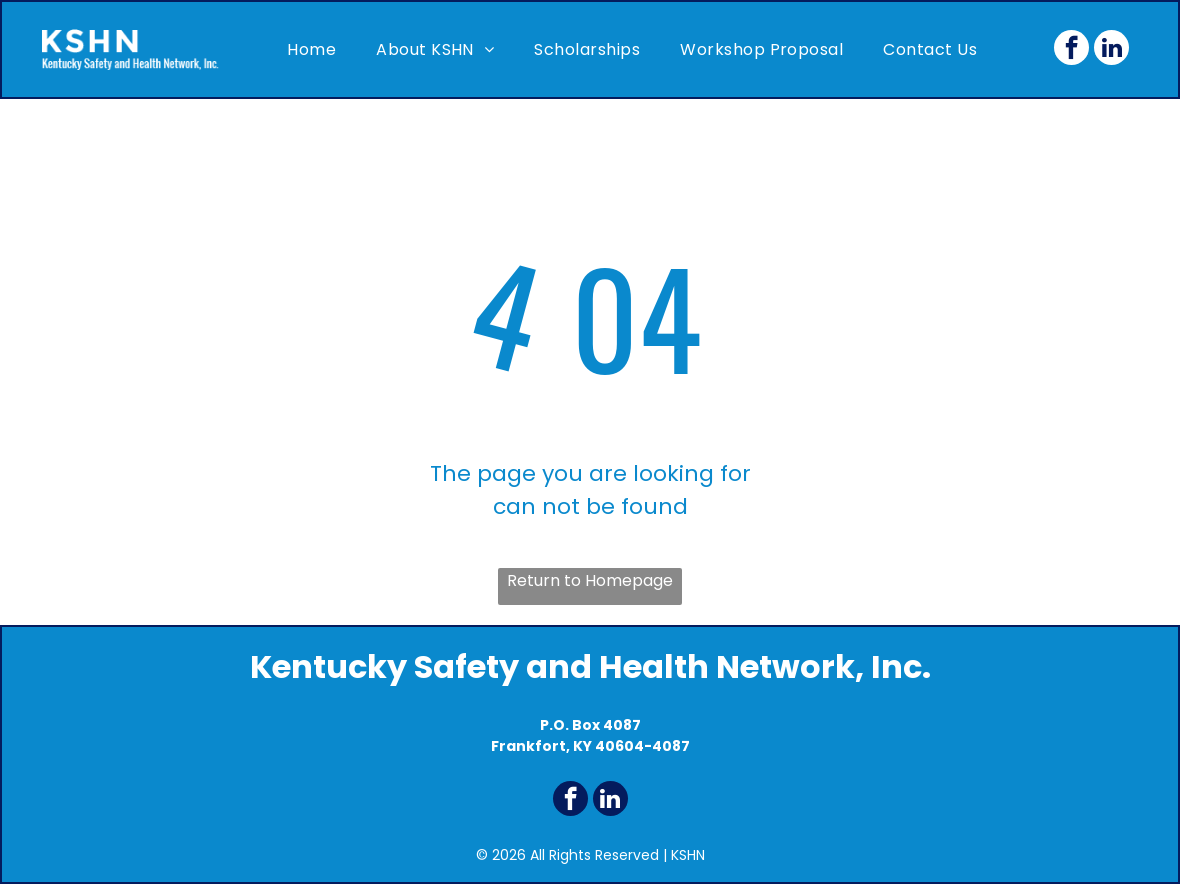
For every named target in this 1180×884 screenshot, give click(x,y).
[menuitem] (311, 49)
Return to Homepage (590, 580)
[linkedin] (1111, 50)
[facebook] (1071, 50)
